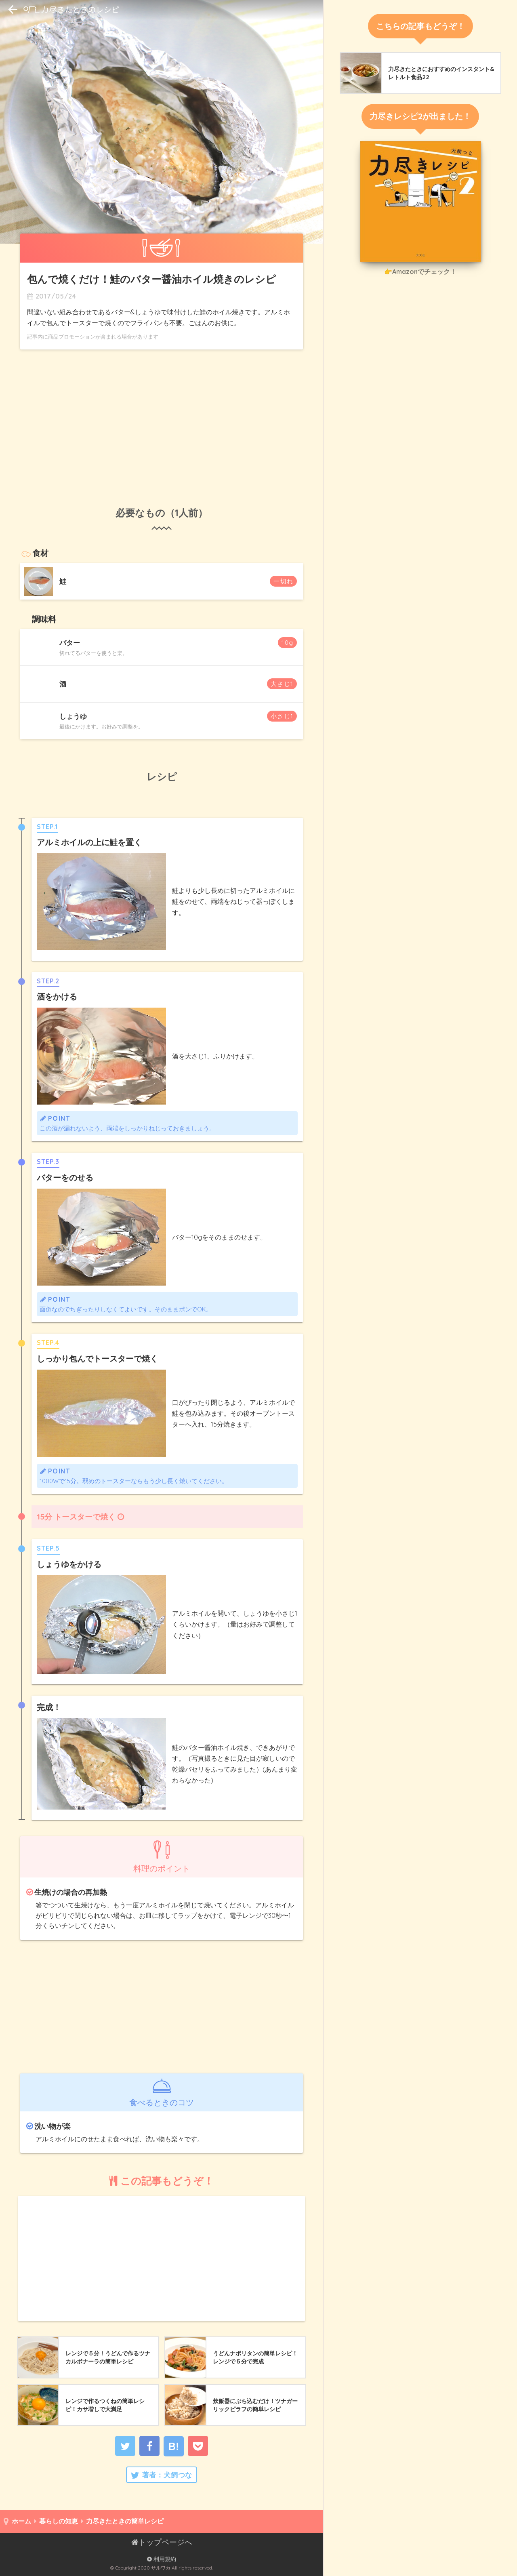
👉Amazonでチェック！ (420, 271)
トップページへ (161, 2542)
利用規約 (161, 2558)
